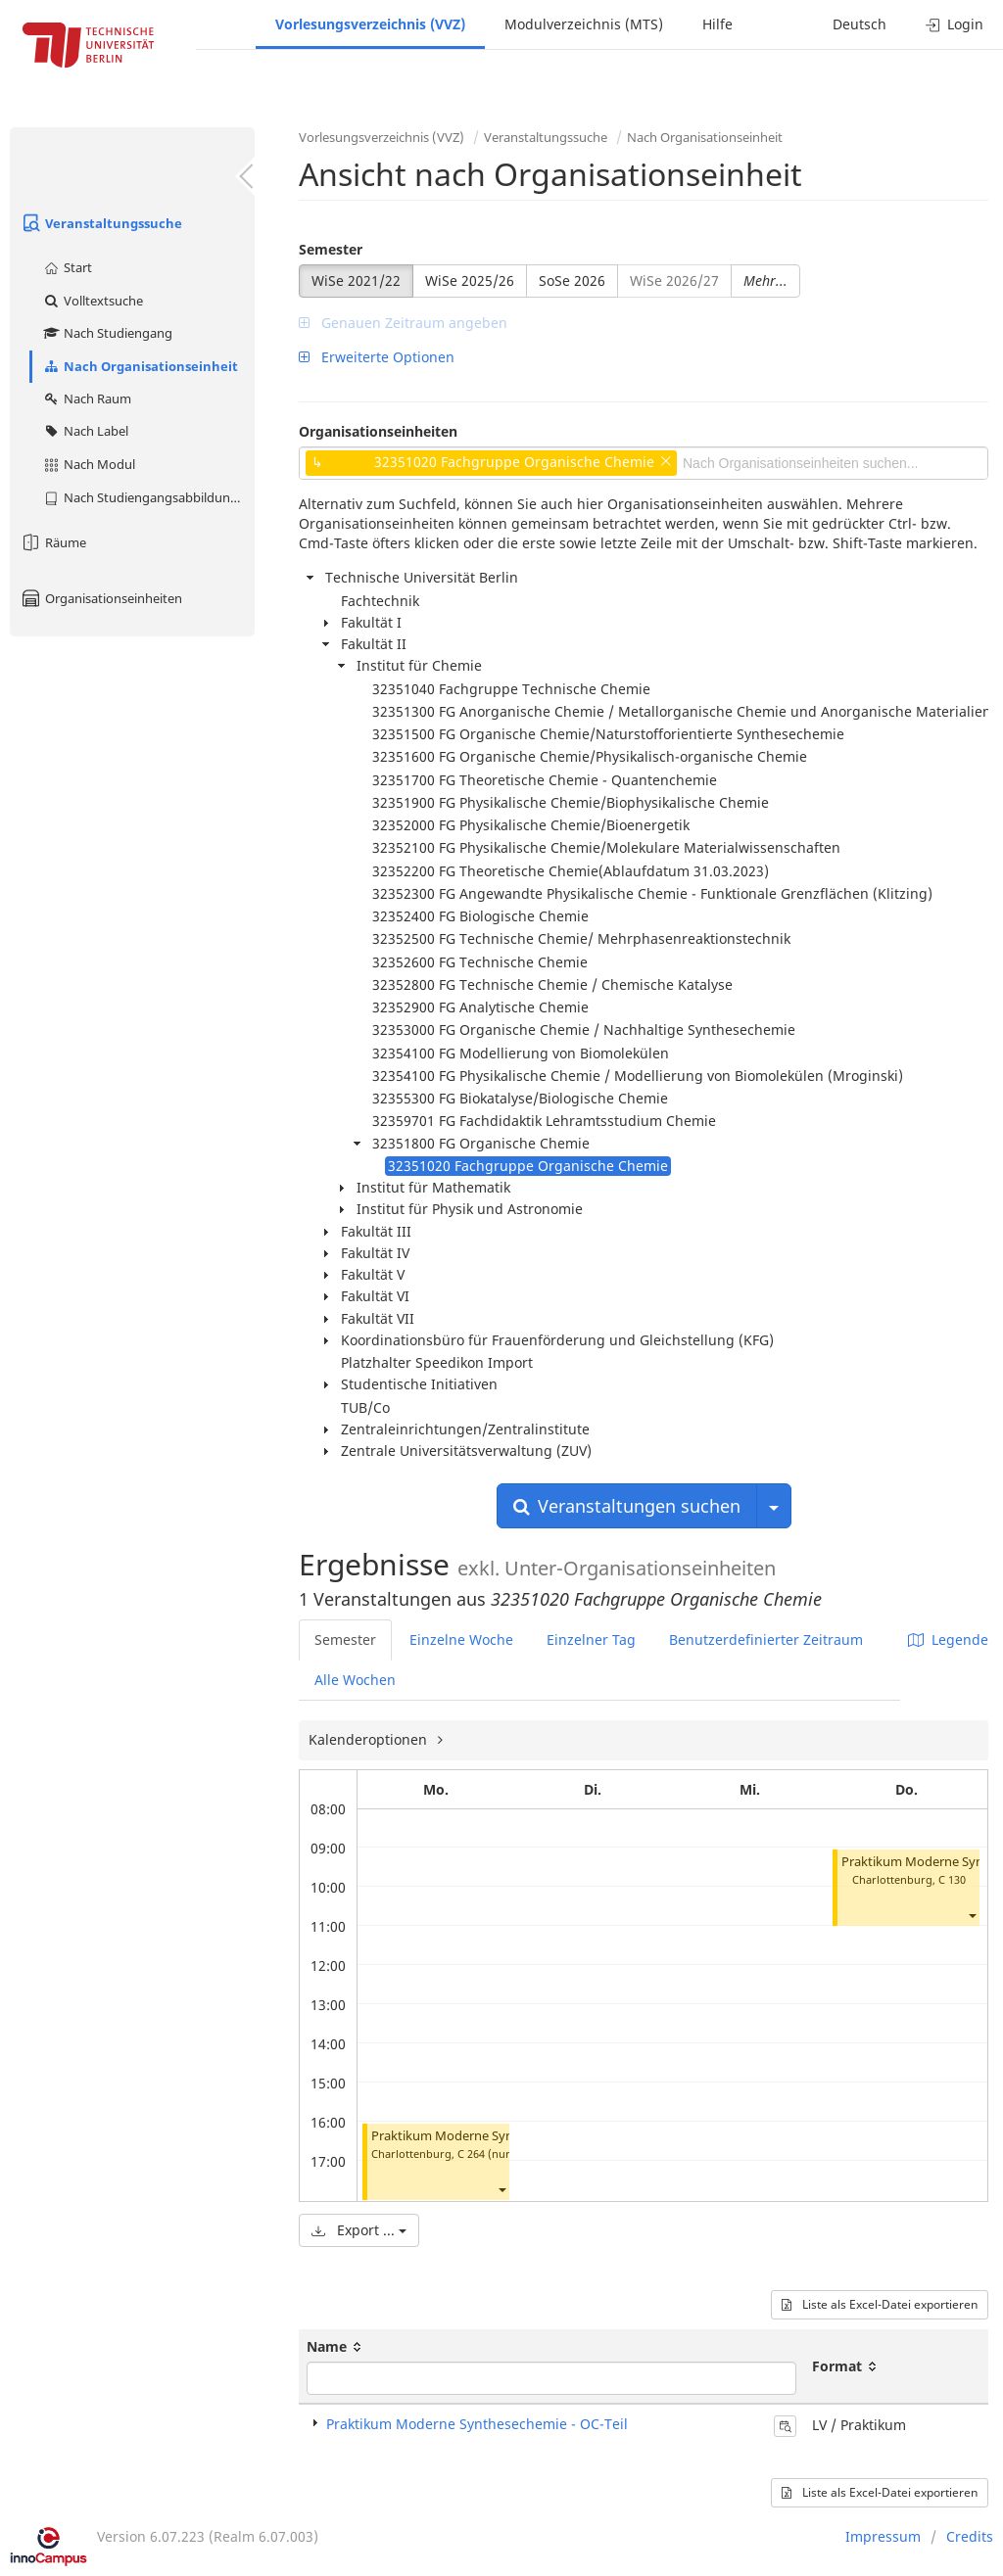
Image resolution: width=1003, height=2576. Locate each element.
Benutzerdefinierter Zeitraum (766, 1639)
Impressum (883, 2536)
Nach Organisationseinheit (140, 366)
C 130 (952, 1879)
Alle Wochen (355, 1679)
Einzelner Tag (591, 1639)
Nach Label (85, 431)
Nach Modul (88, 464)
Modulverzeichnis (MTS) (583, 24)
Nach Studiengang (107, 333)
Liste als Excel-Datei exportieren (880, 2304)
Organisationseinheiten (101, 598)
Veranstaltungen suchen (626, 1506)
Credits (969, 2536)
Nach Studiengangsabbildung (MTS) (148, 497)
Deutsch (859, 24)
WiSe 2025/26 (469, 280)
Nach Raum (86, 398)
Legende (948, 1639)
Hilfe (717, 24)
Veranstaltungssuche (101, 223)
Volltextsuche (92, 300)
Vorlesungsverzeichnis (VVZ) (370, 24)
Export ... (358, 2230)
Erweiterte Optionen (376, 357)
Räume (53, 542)
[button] (501, 2188)
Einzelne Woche (461, 1639)
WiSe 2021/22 (356, 280)
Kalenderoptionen (370, 1739)
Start (67, 267)
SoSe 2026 (572, 280)
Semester (330, 249)
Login (954, 24)
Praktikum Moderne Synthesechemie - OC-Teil (505, 2136)
